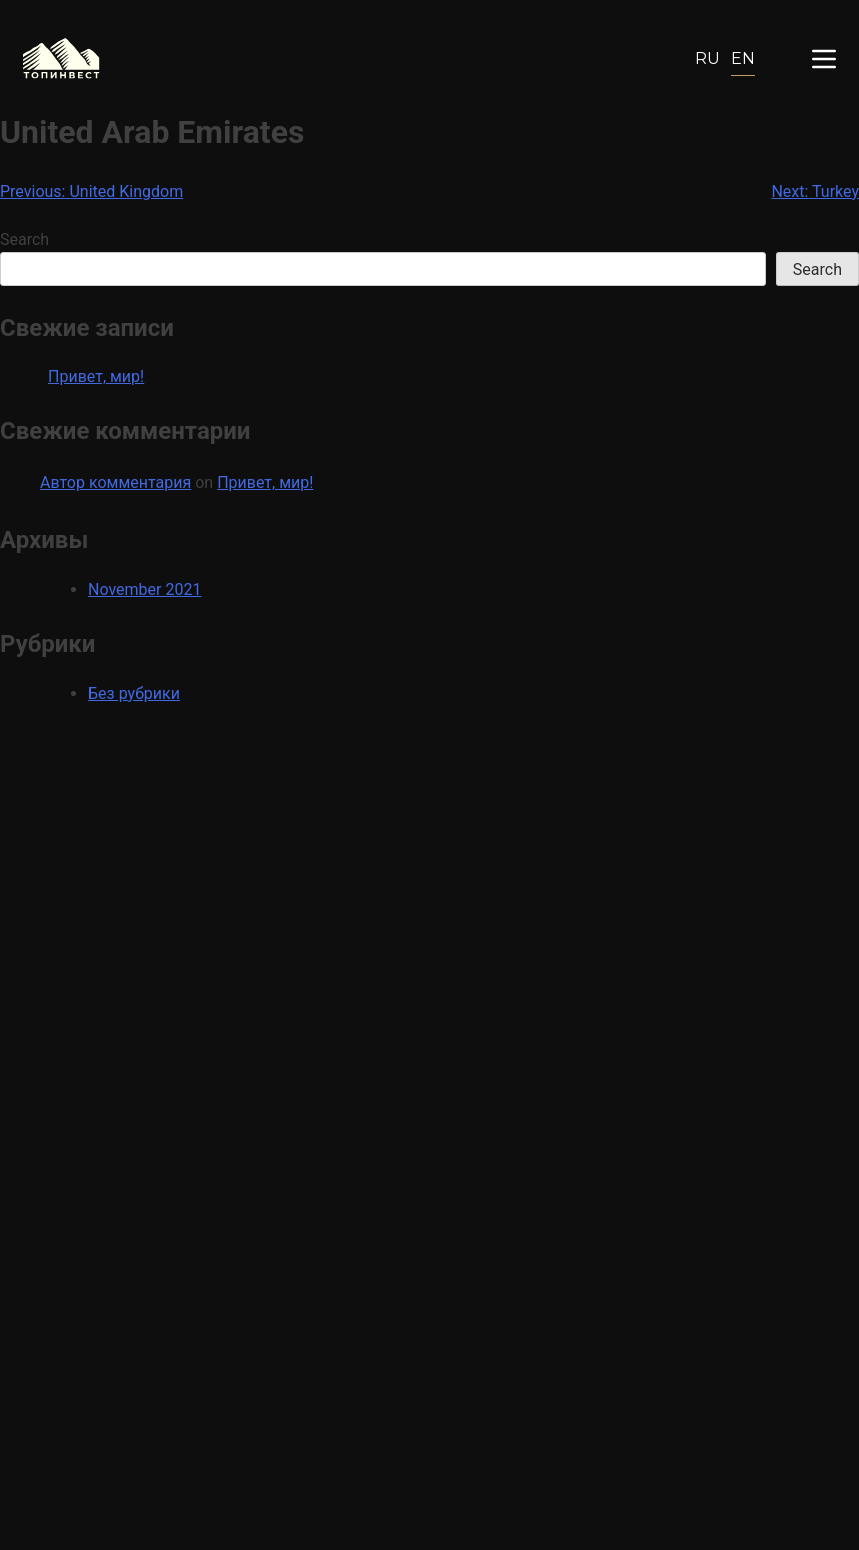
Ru (707, 58)
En (743, 58)
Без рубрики (134, 693)
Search (24, 239)
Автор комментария (115, 482)
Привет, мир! (96, 376)
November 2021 (144, 589)
